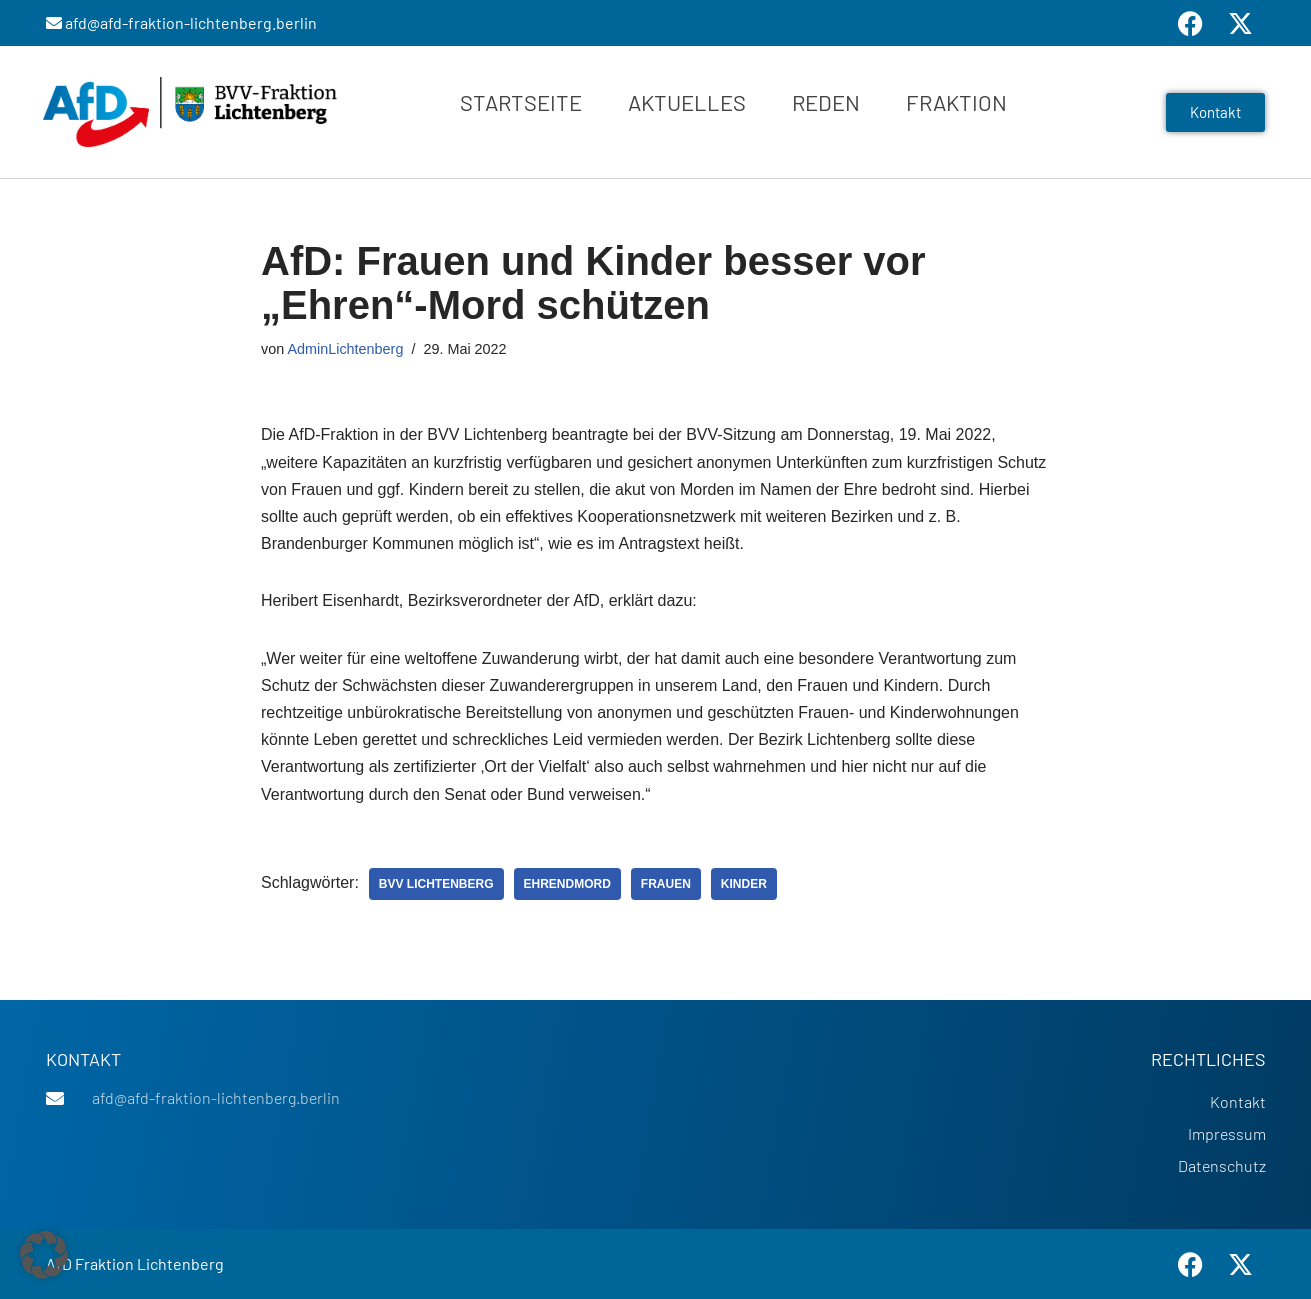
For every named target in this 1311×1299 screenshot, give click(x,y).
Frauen (666, 884)
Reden (826, 102)
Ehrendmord (567, 884)
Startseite (521, 102)
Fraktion (956, 102)
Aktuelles (687, 102)
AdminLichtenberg (345, 349)
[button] (44, 1255)
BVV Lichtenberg (436, 884)
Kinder (744, 884)
